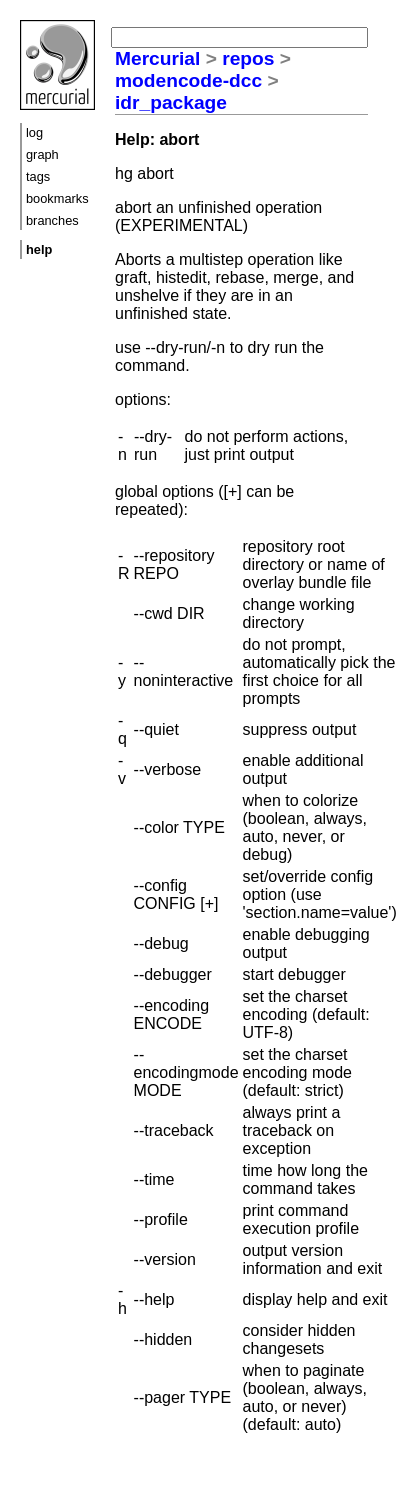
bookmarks (57, 198)
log (34, 132)
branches (52, 220)
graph (42, 154)
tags (38, 176)
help (39, 249)
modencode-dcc (188, 80)
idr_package (171, 102)
